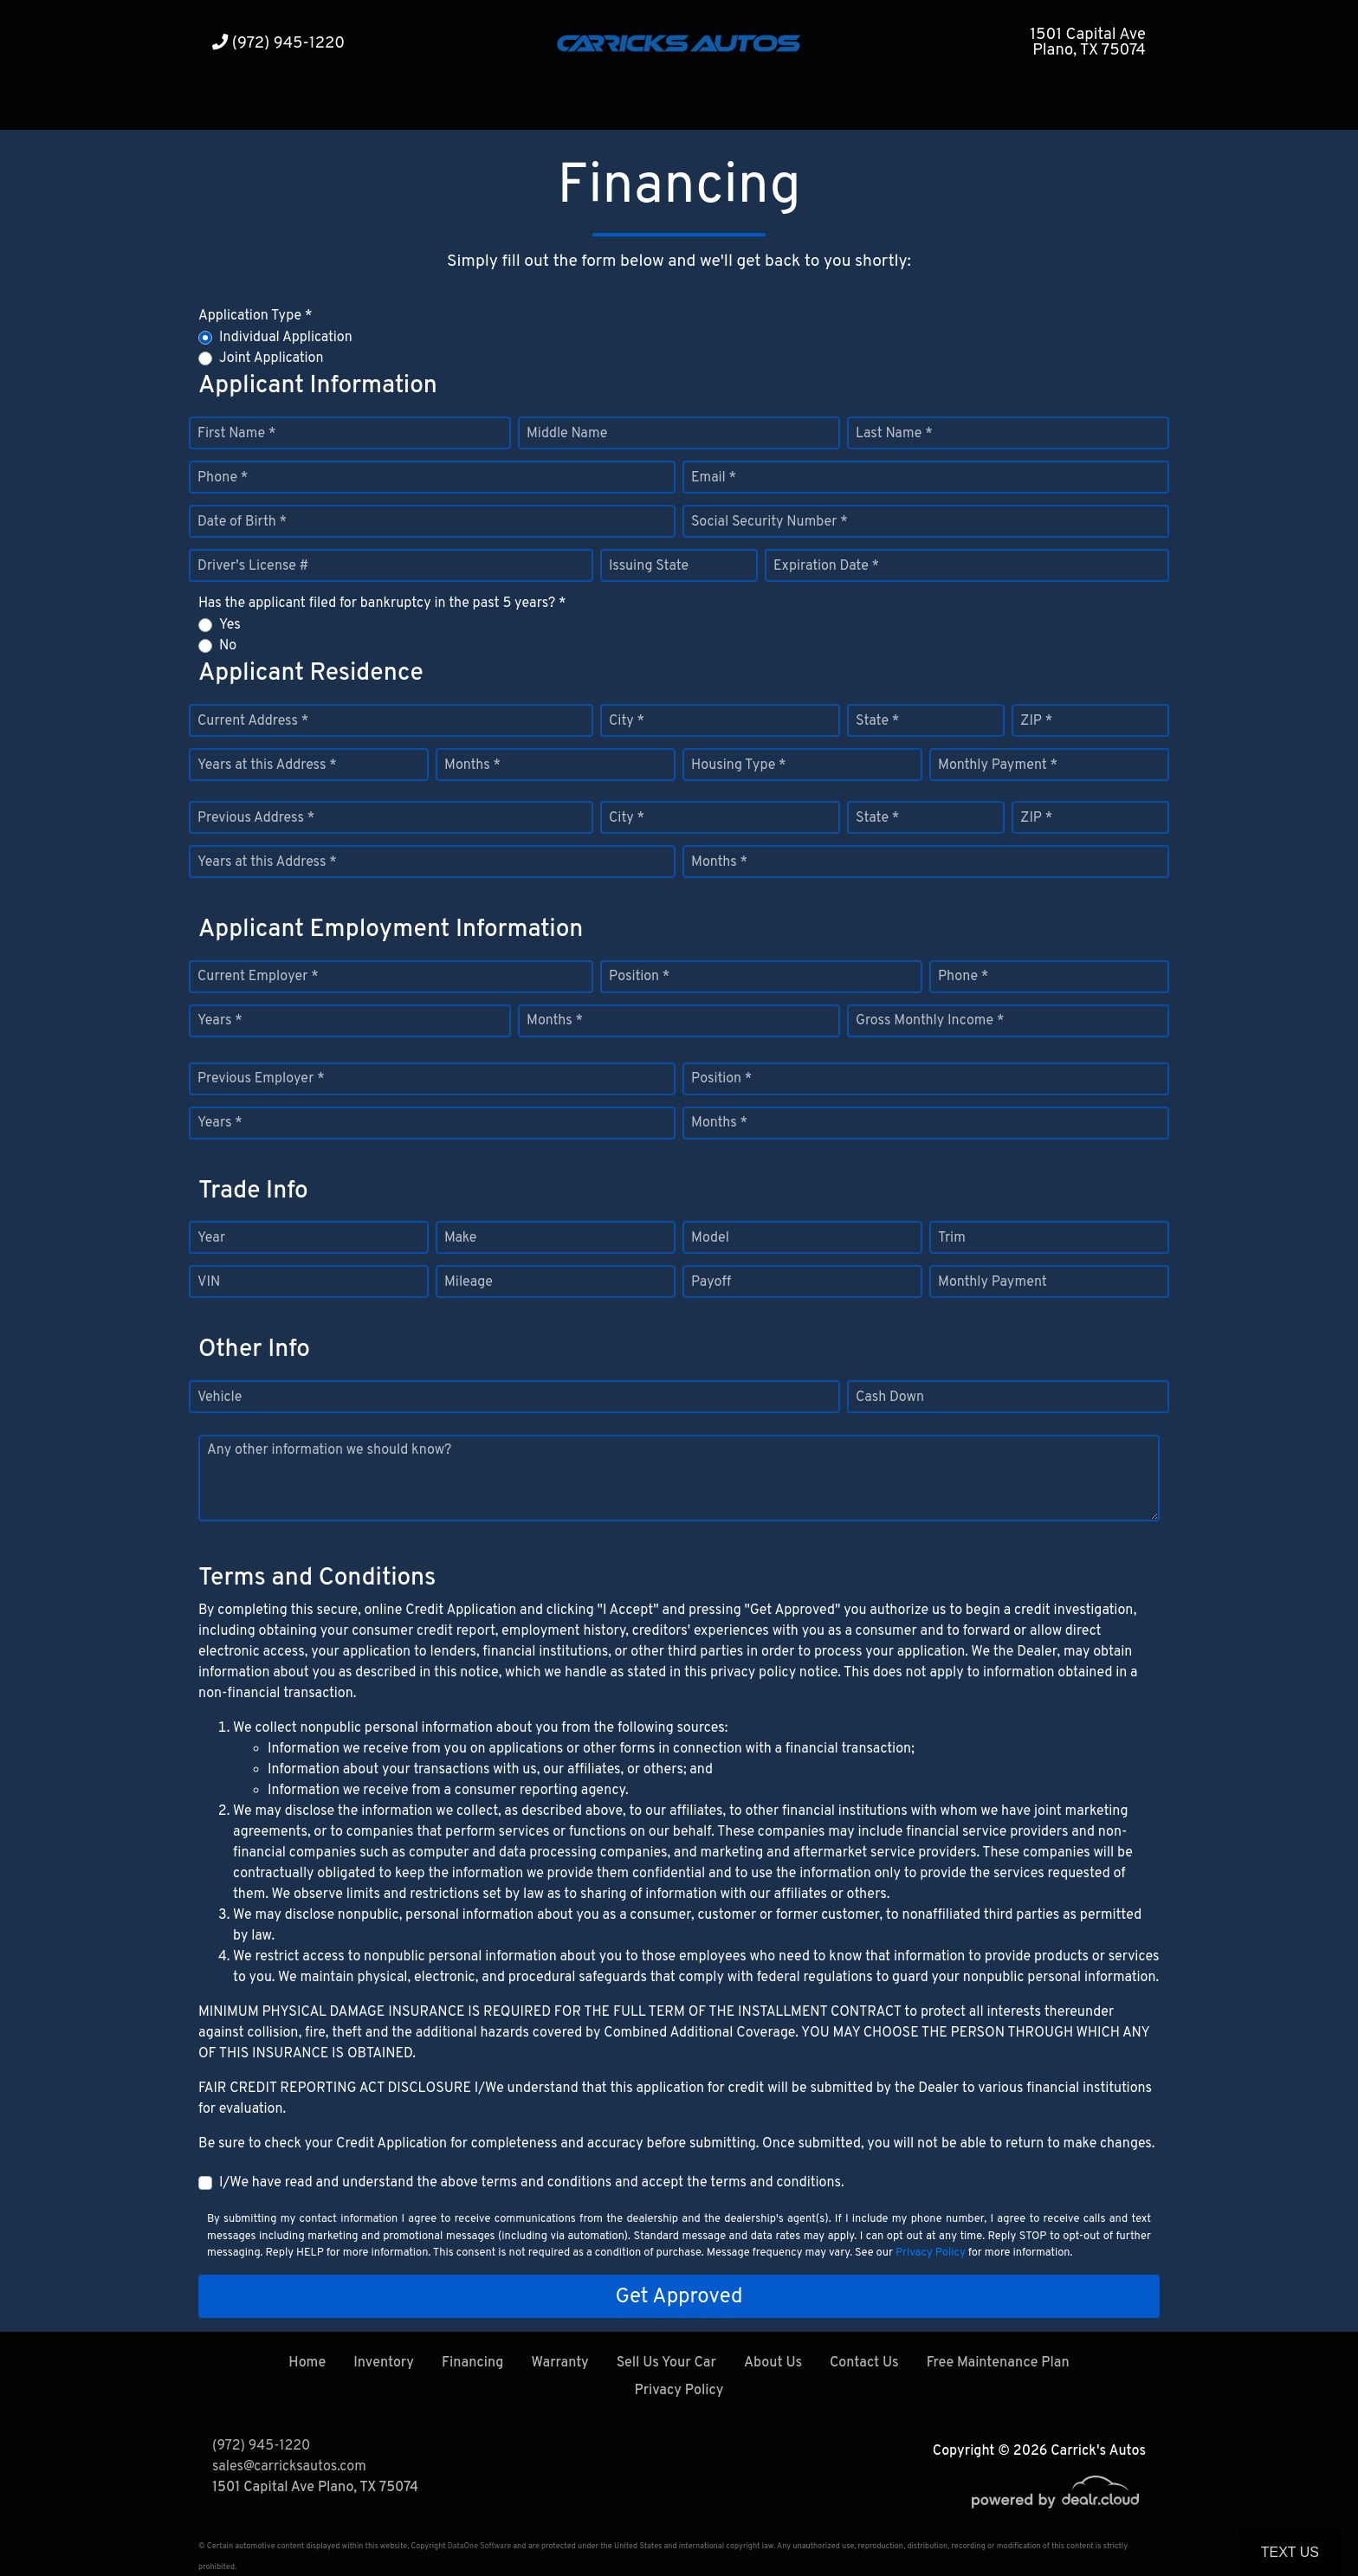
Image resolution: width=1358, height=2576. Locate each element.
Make (460, 1238)
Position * (639, 976)
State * (877, 721)
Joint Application (271, 358)
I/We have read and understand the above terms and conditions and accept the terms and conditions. (531, 2183)
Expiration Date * (826, 566)
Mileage (468, 1282)
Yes (230, 625)
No (227, 646)
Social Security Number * (769, 522)
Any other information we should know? (329, 1450)
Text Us (1290, 2552)
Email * (713, 478)
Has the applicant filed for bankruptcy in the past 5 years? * (382, 603)
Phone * (222, 478)
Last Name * (894, 433)
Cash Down (890, 1397)
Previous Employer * (261, 1079)
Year (211, 1238)
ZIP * (1036, 721)
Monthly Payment (992, 1282)
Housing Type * (738, 765)
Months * (472, 765)
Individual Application (285, 337)
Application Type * (255, 316)
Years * (219, 1021)
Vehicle (219, 1397)
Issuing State (649, 566)
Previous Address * (255, 818)
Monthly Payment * (997, 765)
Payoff (711, 1282)
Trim (952, 1238)
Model (710, 1238)
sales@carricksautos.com (289, 2467)
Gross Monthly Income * (930, 1021)
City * (626, 721)
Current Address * (252, 721)
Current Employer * (258, 976)
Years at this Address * (267, 765)
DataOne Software (479, 2546)
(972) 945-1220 (278, 44)
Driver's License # (253, 566)
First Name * (236, 433)
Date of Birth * (242, 522)
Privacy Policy (931, 2253)
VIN (208, 1282)
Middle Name (567, 433)
